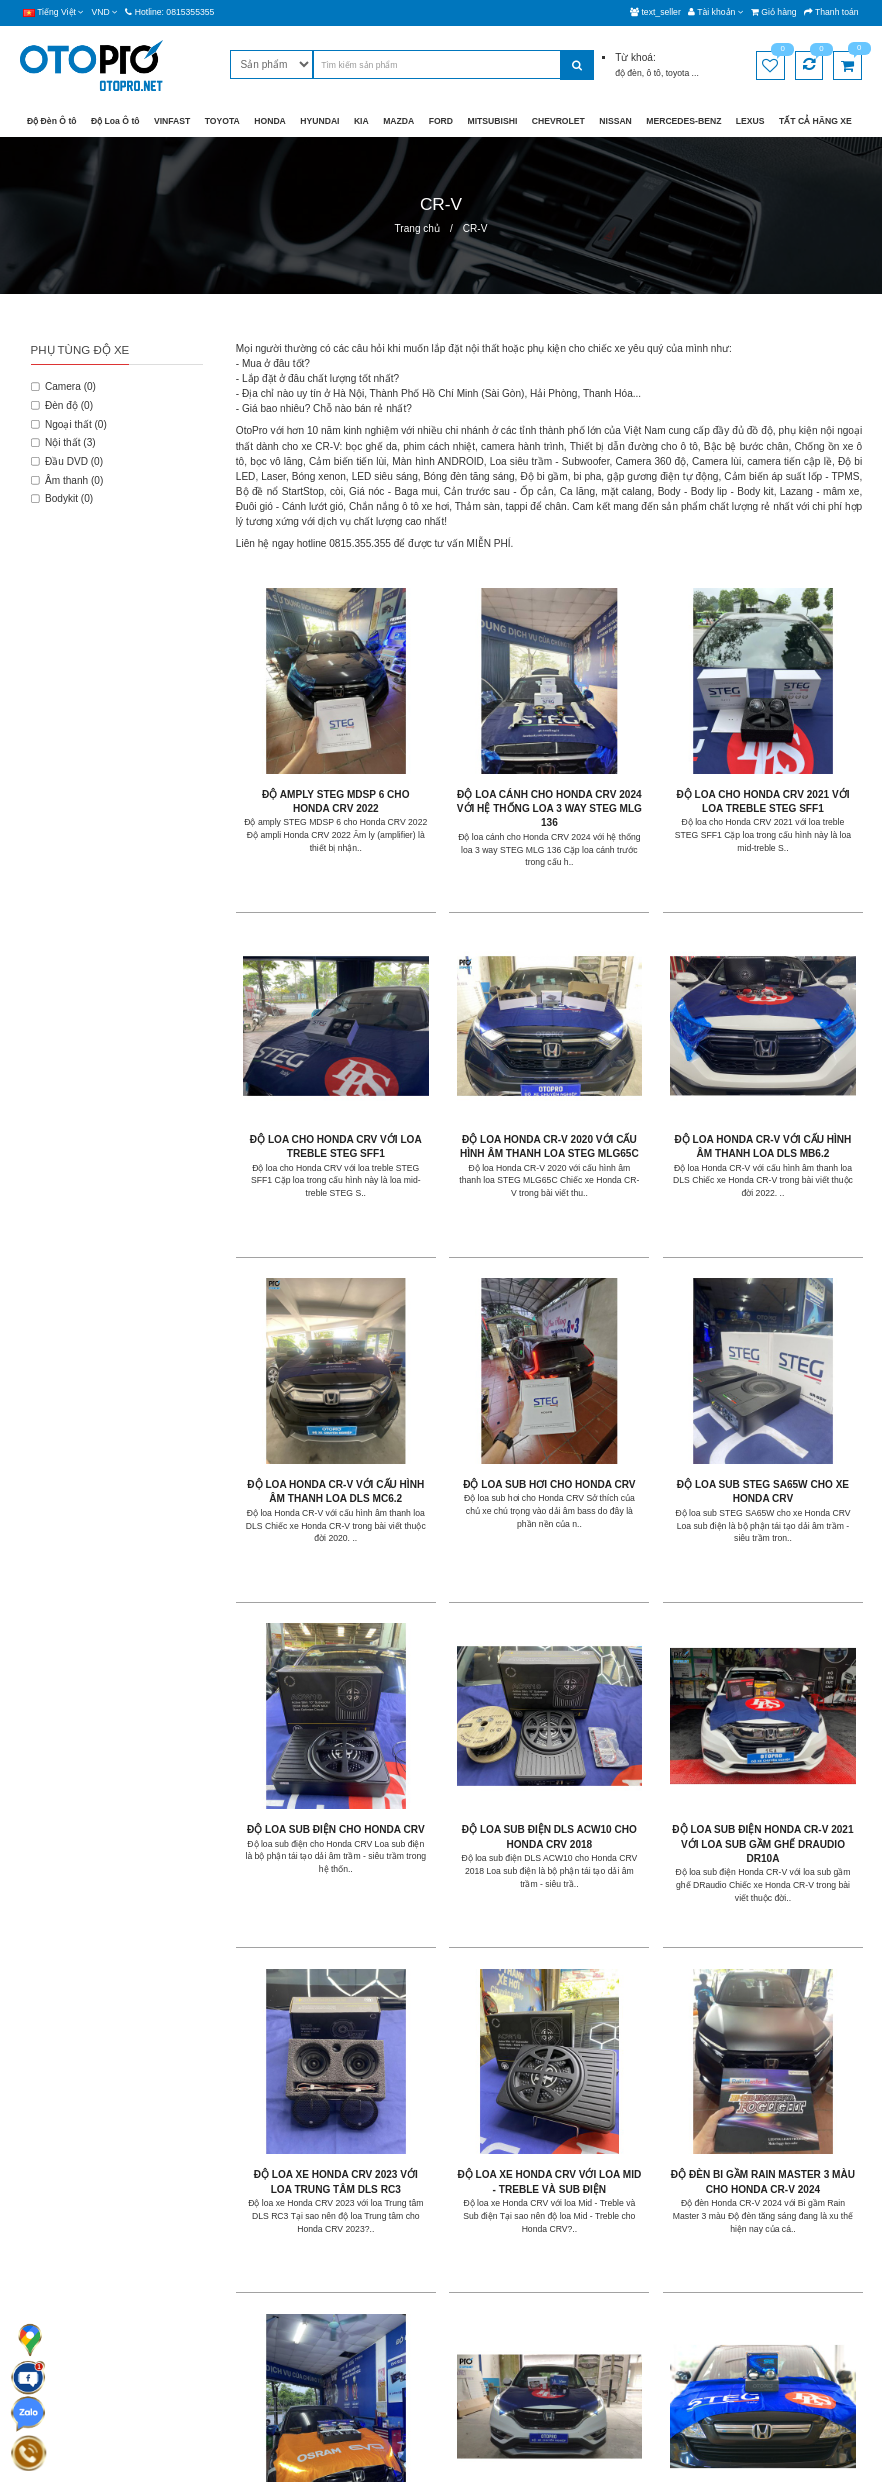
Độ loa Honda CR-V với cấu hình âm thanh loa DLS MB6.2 (468, 1043)
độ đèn (628, 73)
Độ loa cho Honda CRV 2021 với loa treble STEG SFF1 (627, 753)
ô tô (654, 73)
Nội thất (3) (63, 442)
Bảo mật (325, 2247)
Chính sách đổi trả (346, 2302)
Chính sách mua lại (348, 2329)
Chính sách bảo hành (352, 2275)
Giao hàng (329, 2220)
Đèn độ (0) (62, 405)
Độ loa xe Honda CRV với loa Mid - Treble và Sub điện (468, 1622)
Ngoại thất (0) (69, 424)
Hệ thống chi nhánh (493, 2247)
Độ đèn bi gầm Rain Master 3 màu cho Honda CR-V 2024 (627, 1622)
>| (481, 2048)
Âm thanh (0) (67, 480)
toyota (679, 73)
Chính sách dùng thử (351, 2357)
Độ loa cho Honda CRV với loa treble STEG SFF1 (786, 753)
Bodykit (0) (62, 498)
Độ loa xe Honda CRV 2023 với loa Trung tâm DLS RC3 (308, 1622)
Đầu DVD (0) (67, 461)
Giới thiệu (472, 2220)
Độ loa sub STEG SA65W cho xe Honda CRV (309, 1333)
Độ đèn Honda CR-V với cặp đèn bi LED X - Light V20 (308, 1912)
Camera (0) (63, 386)
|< (249, 2048)
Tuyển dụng (477, 2275)
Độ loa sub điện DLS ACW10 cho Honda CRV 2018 (628, 1333)
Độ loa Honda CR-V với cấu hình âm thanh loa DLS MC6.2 (627, 1043)
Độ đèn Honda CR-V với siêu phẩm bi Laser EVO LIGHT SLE (468, 1912)
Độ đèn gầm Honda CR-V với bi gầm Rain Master (787, 1622)
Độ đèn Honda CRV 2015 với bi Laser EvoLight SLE (787, 1912)
